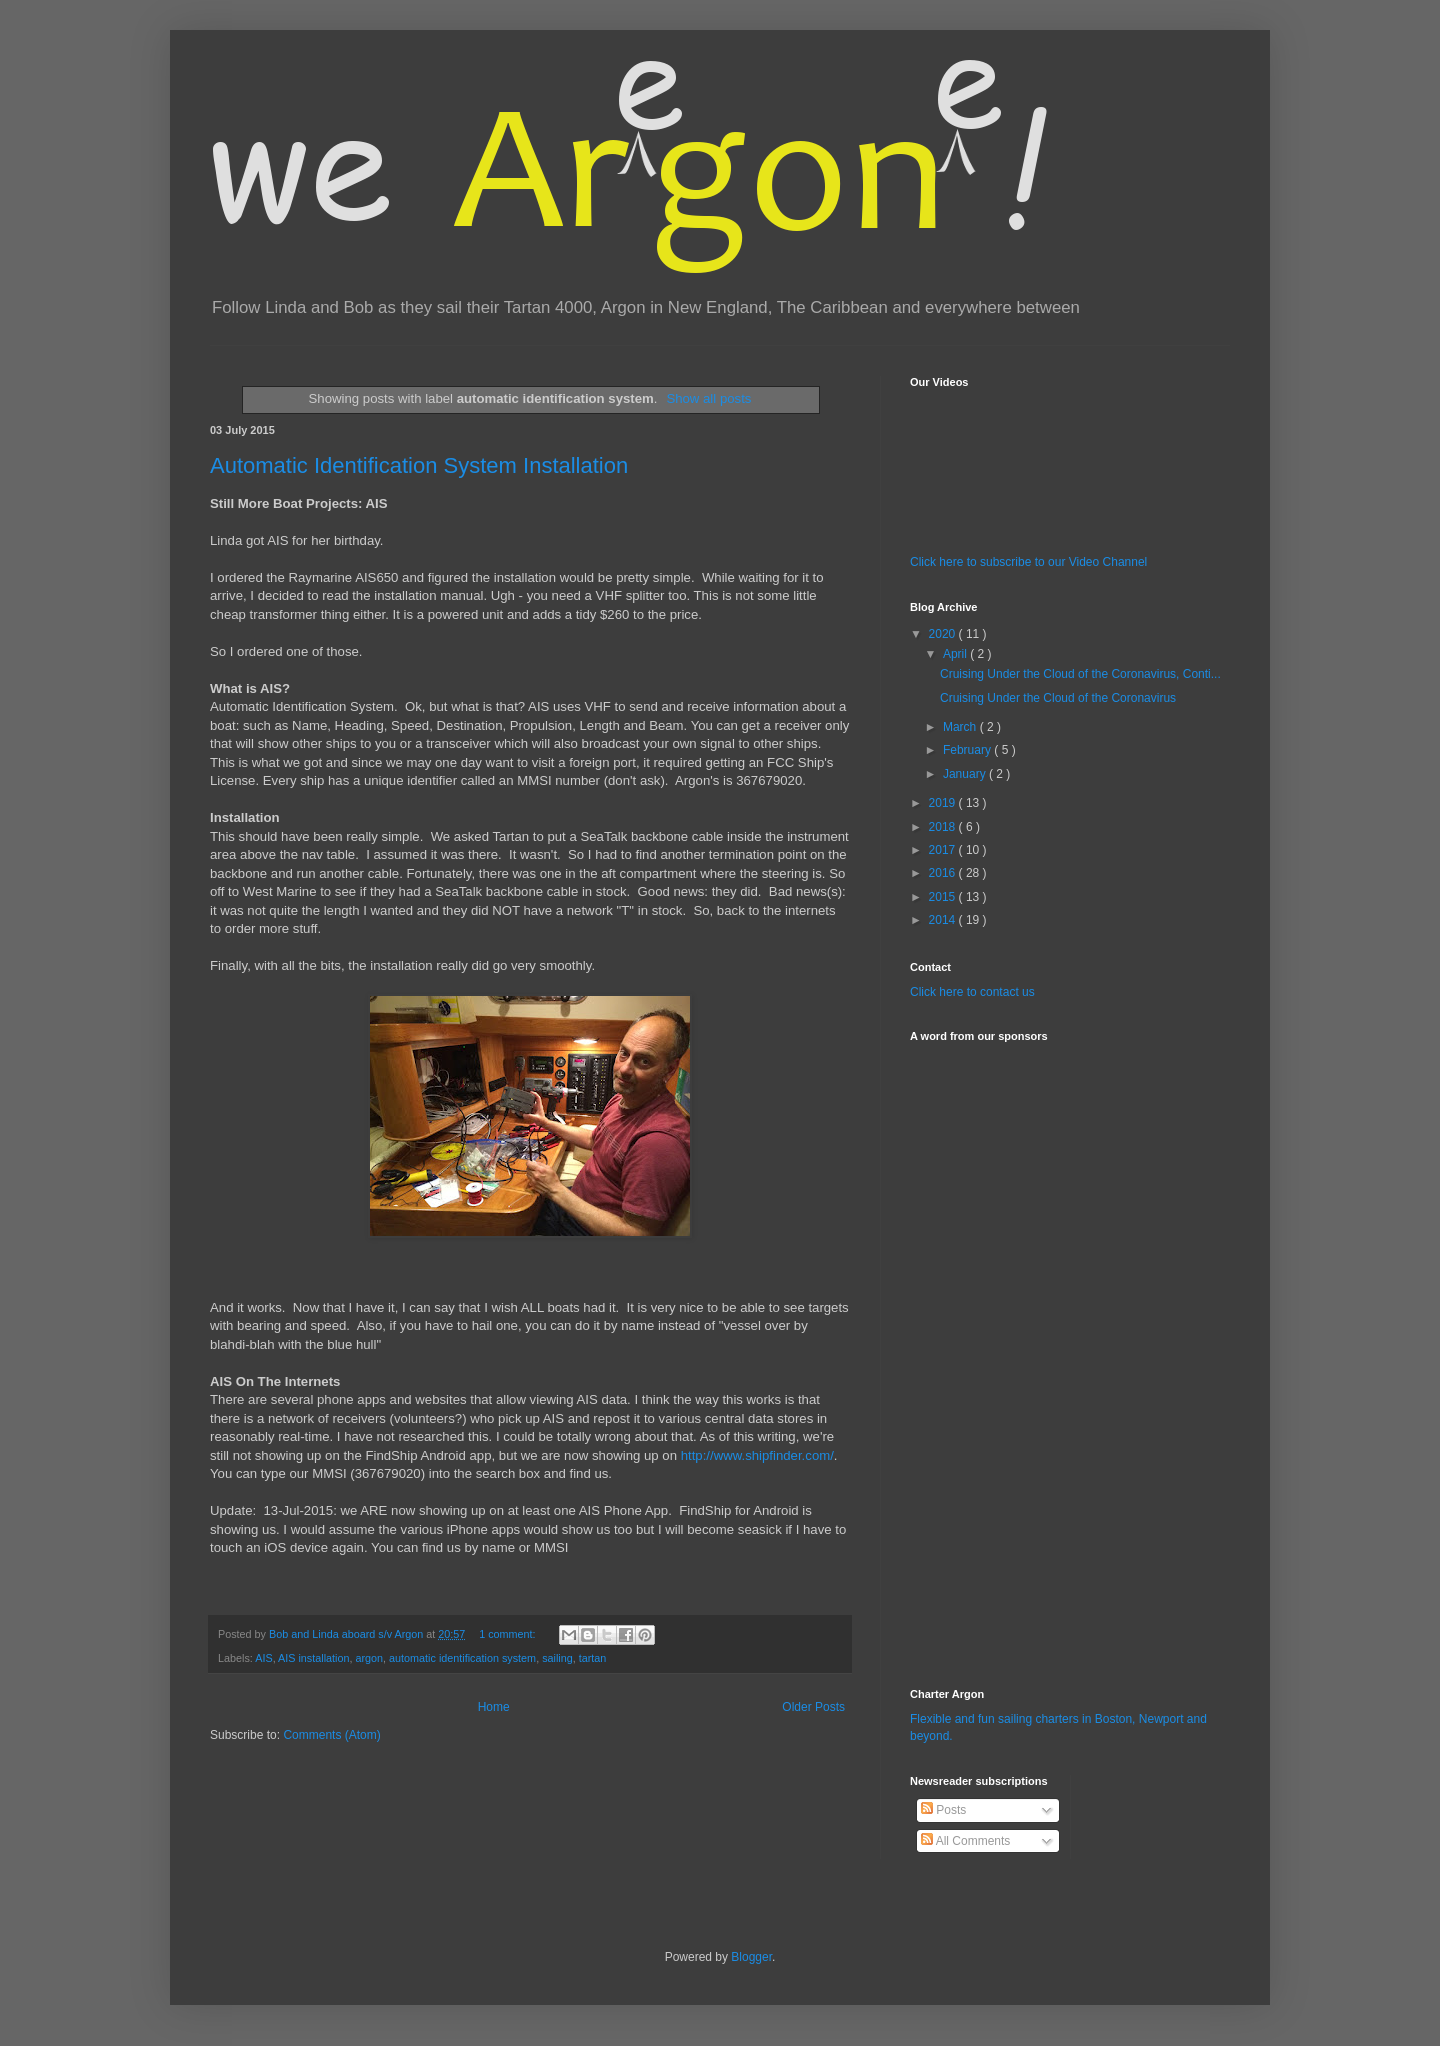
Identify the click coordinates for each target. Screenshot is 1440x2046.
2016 (944, 873)
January (966, 774)
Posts (943, 1810)
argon (369, 1658)
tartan (593, 1658)
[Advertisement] (970, 1353)
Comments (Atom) (331, 1735)
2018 (944, 827)
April (956, 654)
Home (494, 1707)
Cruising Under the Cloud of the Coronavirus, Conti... (1080, 674)
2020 (944, 634)
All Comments (965, 1841)
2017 (944, 850)
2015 (944, 897)
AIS (263, 1658)
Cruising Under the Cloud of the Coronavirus (1058, 698)
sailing (557, 1658)
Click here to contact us (972, 992)
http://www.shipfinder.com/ (757, 1455)
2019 (944, 803)
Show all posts (708, 398)
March (961, 727)
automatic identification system (462, 1658)
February (968, 750)
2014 (944, 920)
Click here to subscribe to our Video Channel (1028, 562)
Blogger (751, 1957)
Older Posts (813, 1707)
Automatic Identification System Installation (419, 465)
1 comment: (508, 1634)
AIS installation (313, 1658)
